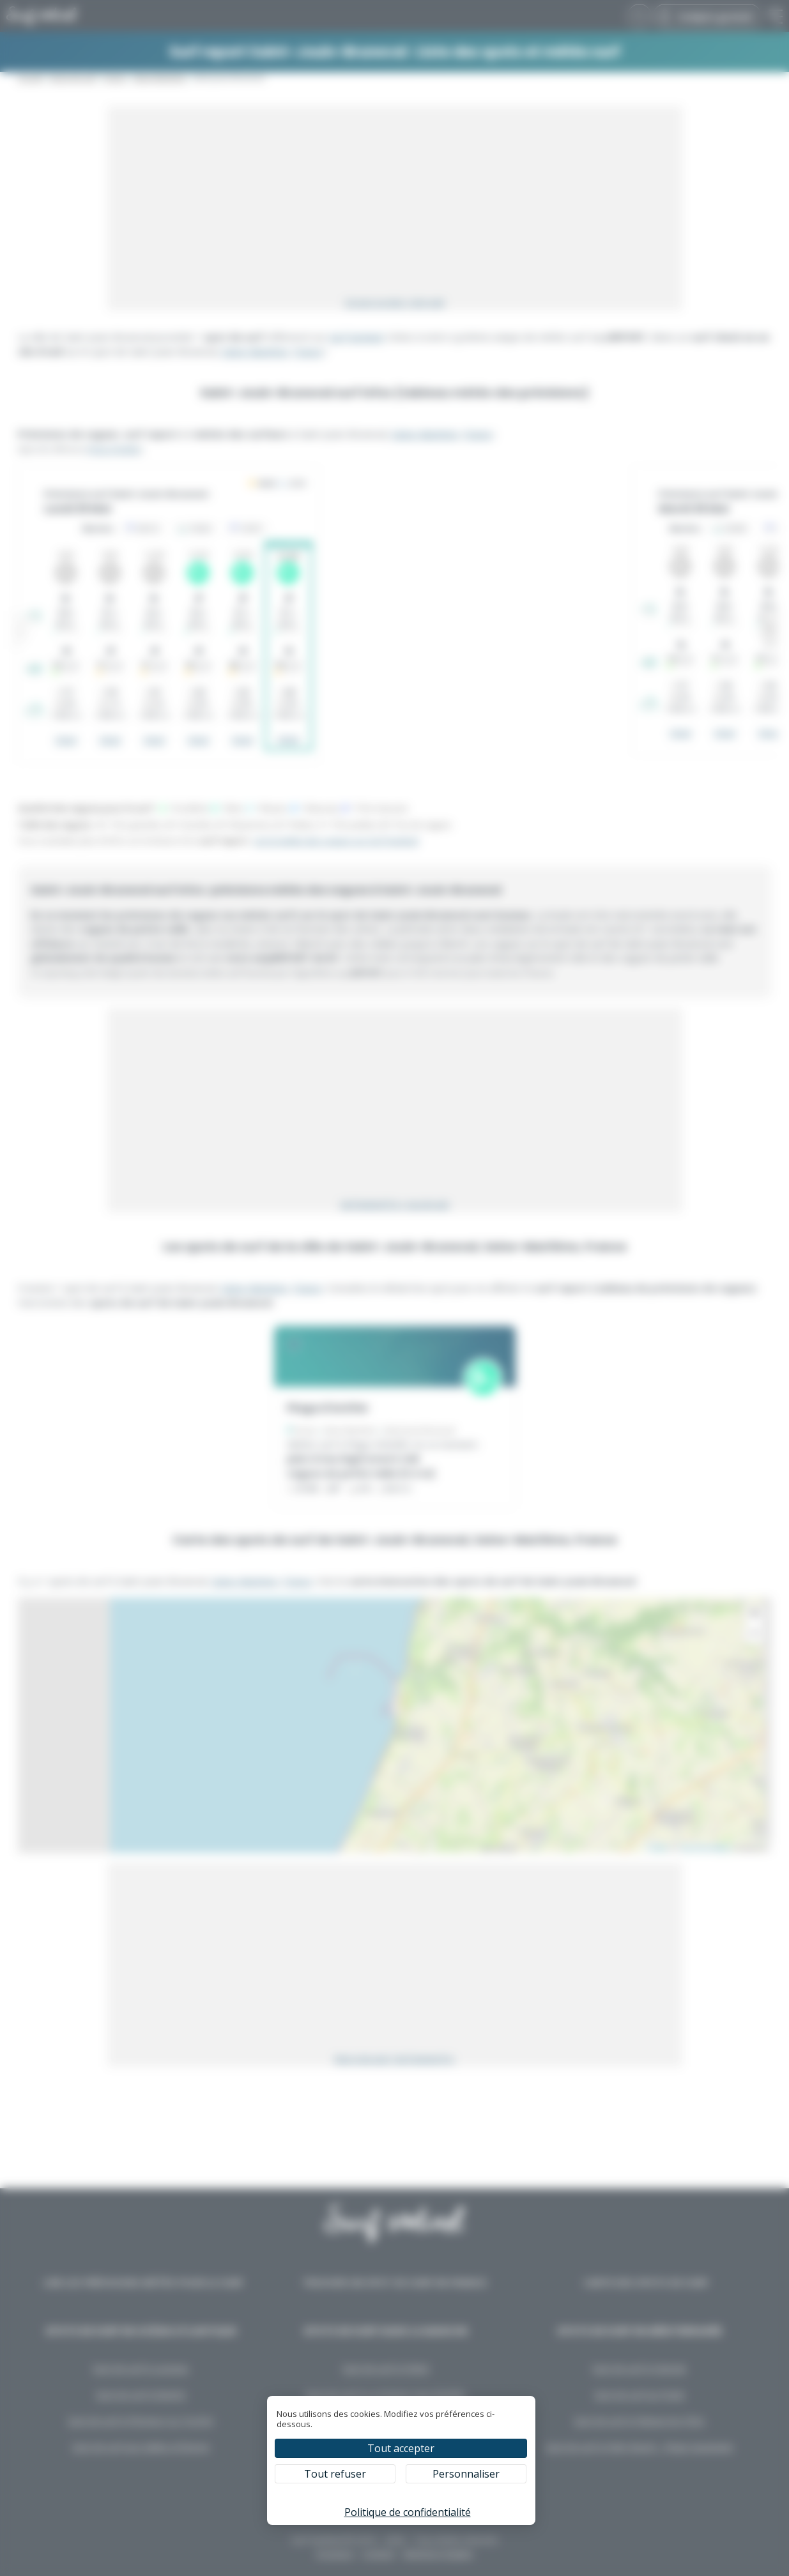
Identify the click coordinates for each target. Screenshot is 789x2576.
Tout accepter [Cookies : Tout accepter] (400, 2448)
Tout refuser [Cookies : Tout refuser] (335, 2474)
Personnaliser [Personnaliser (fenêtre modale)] (466, 2474)
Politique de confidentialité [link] (407, 2512)
